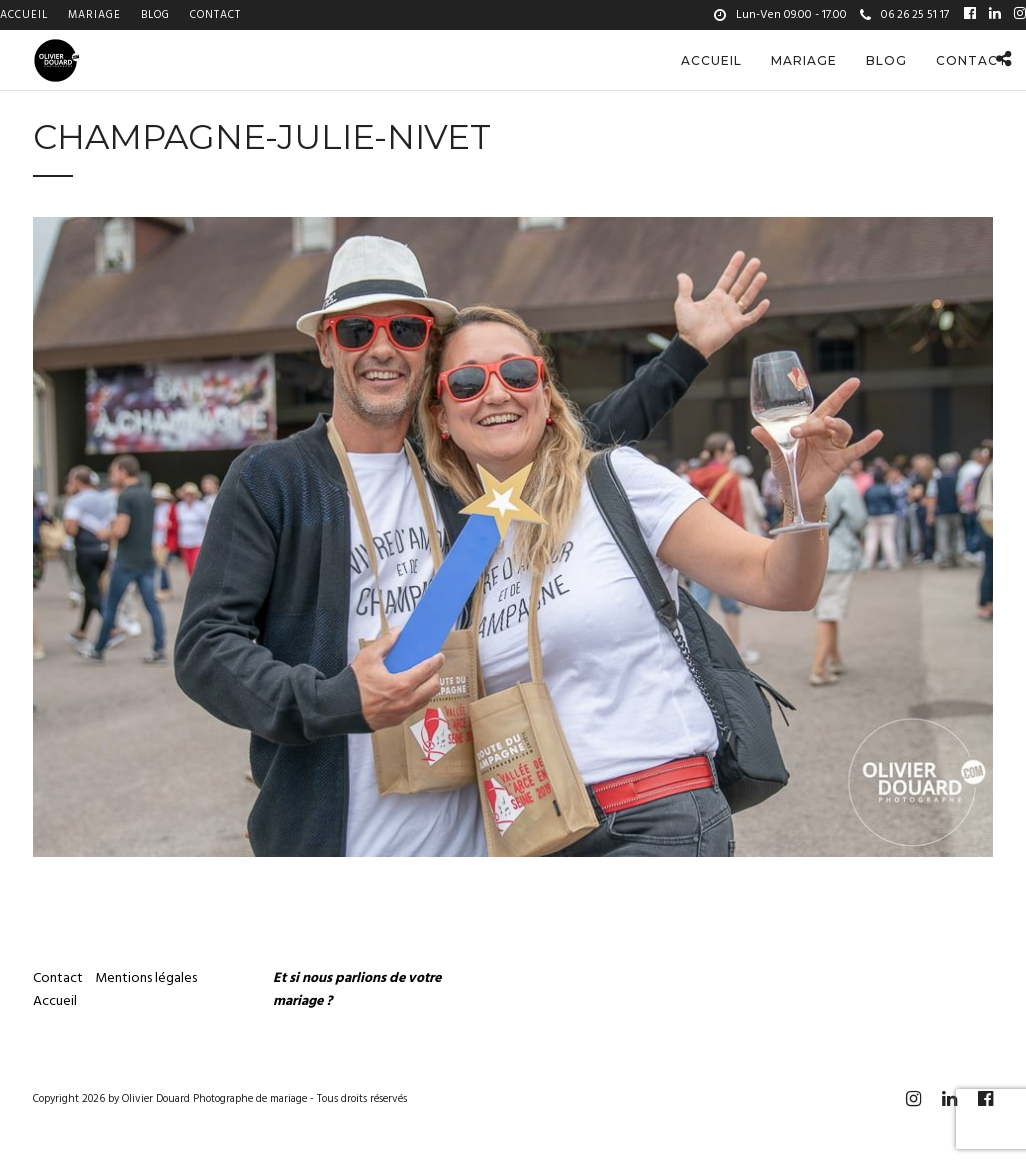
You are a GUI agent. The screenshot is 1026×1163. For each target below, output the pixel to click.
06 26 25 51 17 (904, 15)
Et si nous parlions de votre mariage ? (357, 989)
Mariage (94, 15)
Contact (215, 15)
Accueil (24, 15)
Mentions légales (147, 978)
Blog (155, 15)
